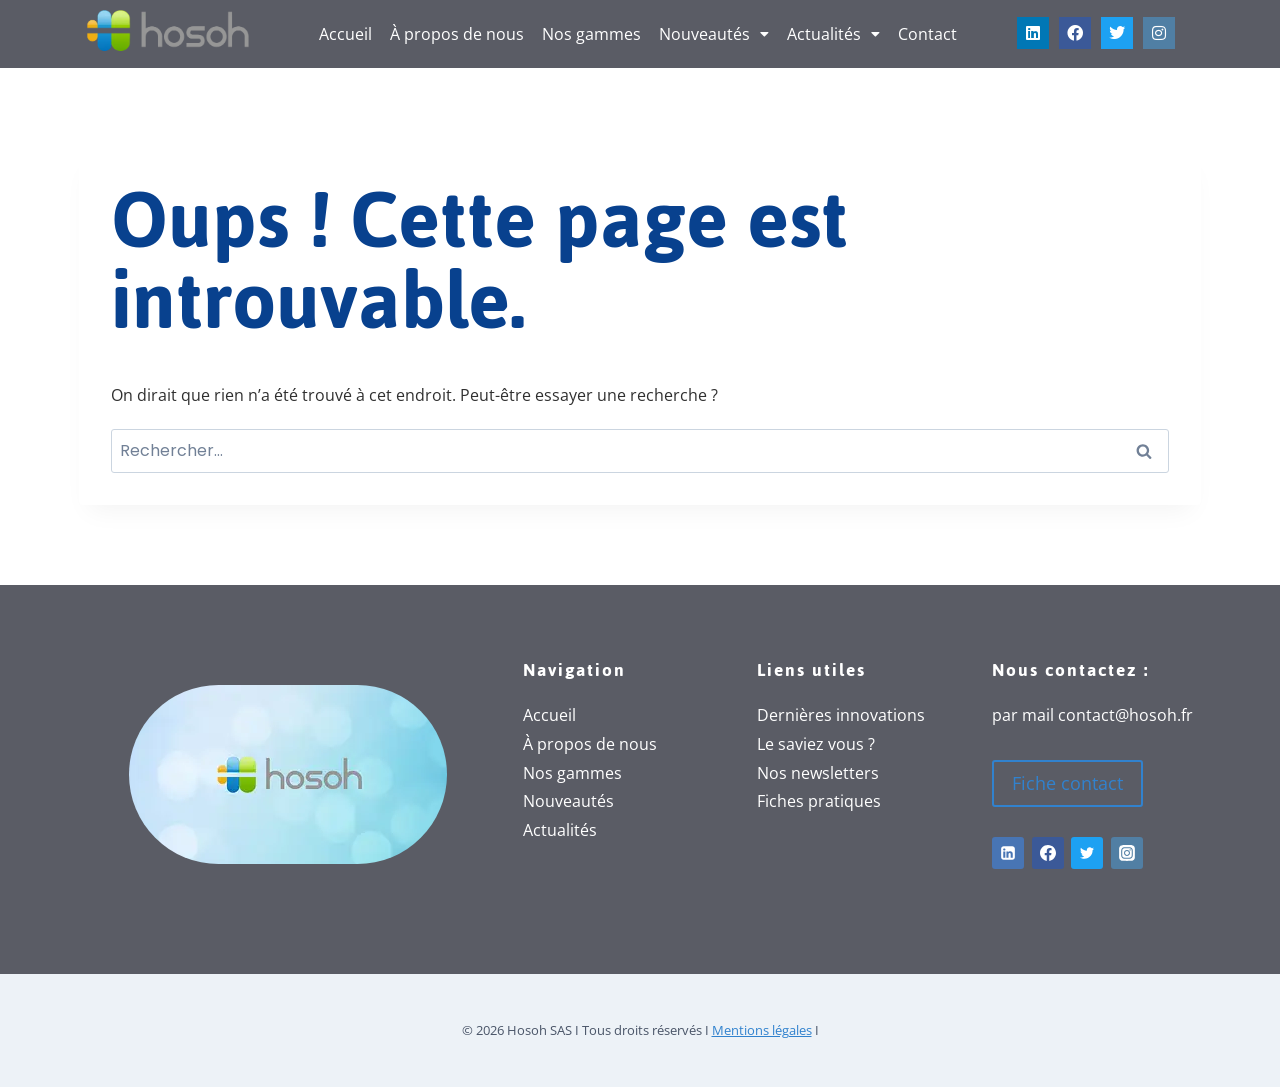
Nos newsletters (818, 773)
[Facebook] (1048, 853)
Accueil (345, 34)
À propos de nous (457, 34)
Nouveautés (714, 34)
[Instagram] (1127, 853)
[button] (714, 34)
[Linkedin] (1008, 853)
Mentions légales (762, 1030)
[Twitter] (1087, 853)
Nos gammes (591, 34)
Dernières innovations (841, 715)
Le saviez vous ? (816, 744)
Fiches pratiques (819, 801)
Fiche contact (1067, 783)
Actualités (833, 34)
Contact (927, 34)
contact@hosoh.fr (1125, 715)
